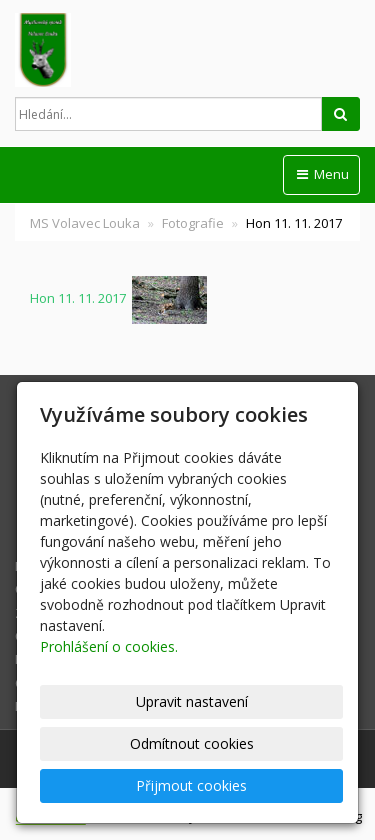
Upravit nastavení (192, 701)
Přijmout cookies (191, 785)
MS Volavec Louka (85, 223)
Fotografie (193, 223)
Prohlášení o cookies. (109, 646)
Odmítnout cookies (192, 743)
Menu (321, 174)
